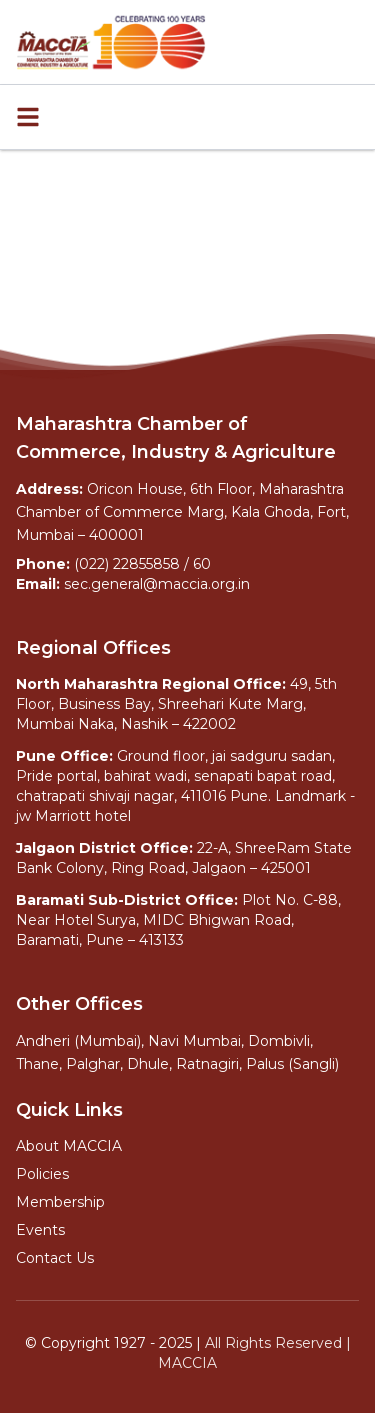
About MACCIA (69, 1146)
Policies (42, 1174)
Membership (60, 1202)
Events (40, 1230)
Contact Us (55, 1258)
